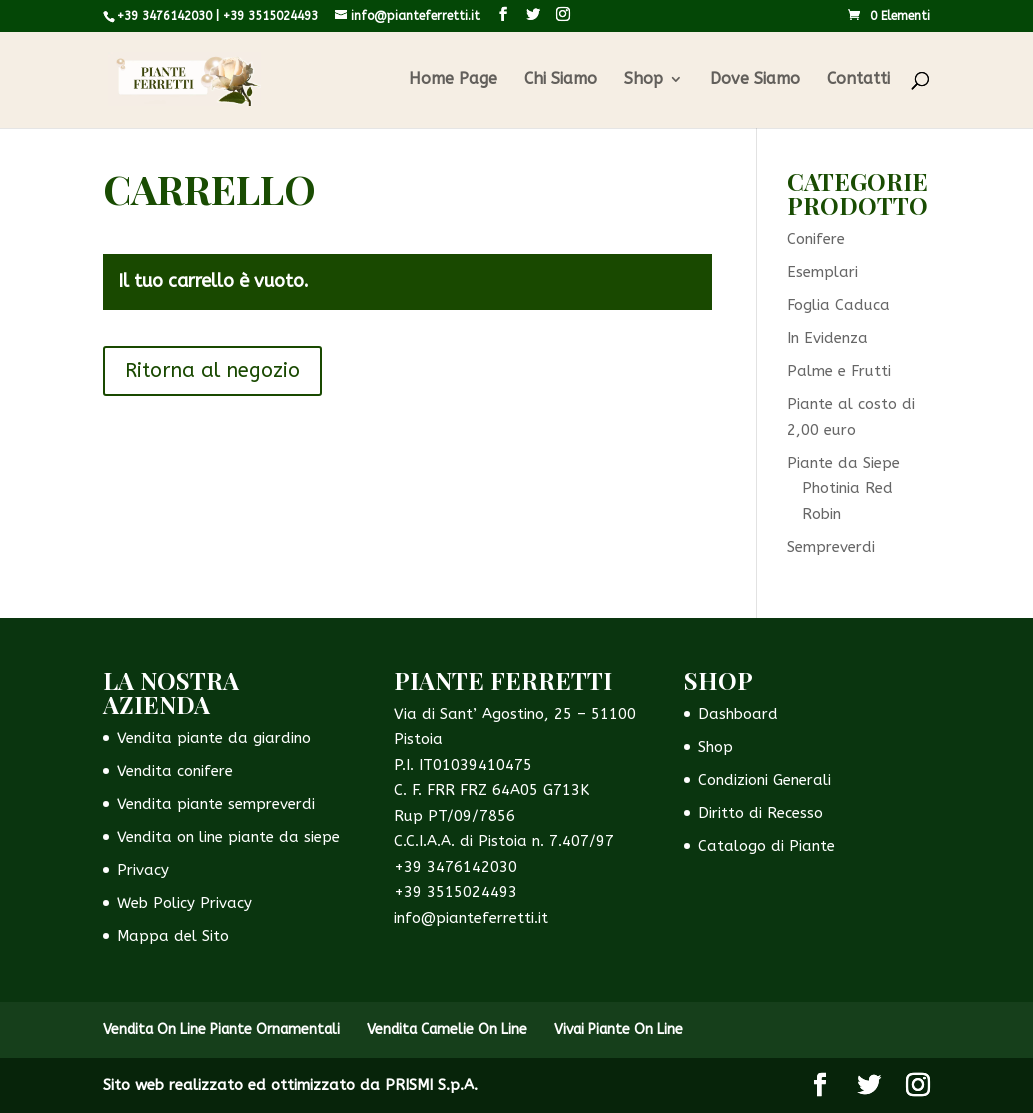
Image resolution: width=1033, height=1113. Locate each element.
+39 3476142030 (164, 16)
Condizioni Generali (764, 780)
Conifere (816, 239)
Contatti (858, 80)
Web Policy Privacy (184, 903)
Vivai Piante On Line (618, 1029)
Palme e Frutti (839, 371)
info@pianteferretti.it (471, 918)
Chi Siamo (560, 80)
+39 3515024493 (270, 16)
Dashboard (738, 714)
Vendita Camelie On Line (447, 1029)
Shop (643, 80)
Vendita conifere (175, 771)
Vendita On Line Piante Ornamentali (221, 1029)
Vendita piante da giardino (214, 738)
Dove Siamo (755, 80)
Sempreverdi (831, 547)
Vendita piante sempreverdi (216, 804)
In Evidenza (827, 338)
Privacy (143, 870)
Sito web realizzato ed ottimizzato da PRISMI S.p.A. (290, 1085)
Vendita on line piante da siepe (228, 837)
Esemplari (822, 272)
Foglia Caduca (838, 305)
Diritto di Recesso (760, 813)
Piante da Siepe (843, 463)
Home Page (453, 80)
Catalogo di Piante (766, 846)
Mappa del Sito (173, 936)
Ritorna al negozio (212, 370)
